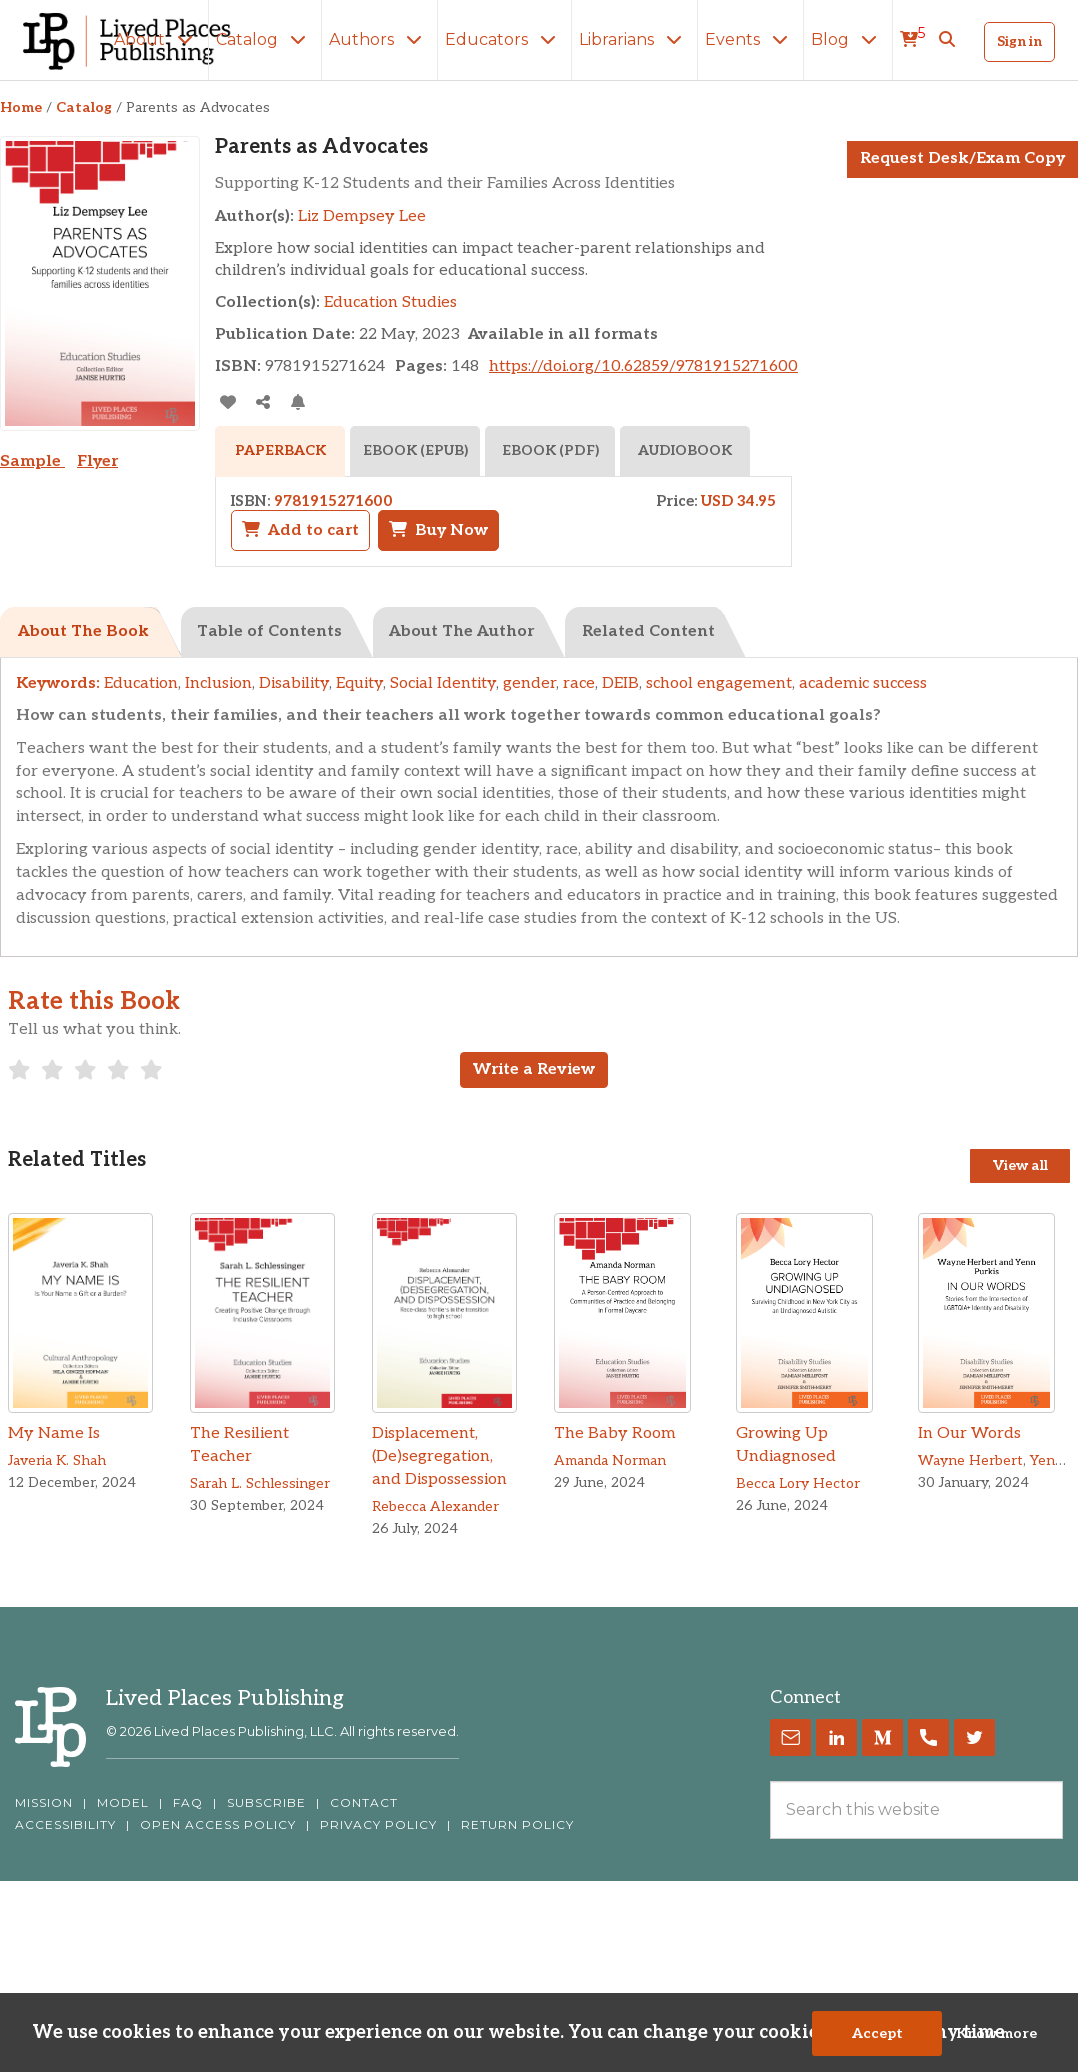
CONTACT (364, 1803)
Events (750, 39)
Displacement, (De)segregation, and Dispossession (439, 1456)
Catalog (265, 39)
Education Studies (390, 302)
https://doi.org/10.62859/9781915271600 (643, 366)
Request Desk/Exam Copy (962, 158)
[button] (947, 40)
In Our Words (969, 1433)
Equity (359, 683)
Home (21, 107)
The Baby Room (615, 1433)
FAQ (188, 1803)
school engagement (719, 683)
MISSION (44, 1803)
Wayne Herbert (970, 1460)
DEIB (620, 683)
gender (529, 683)
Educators (504, 39)
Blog (848, 39)
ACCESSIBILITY (65, 1825)
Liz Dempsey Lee (362, 216)
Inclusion (218, 683)
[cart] (912, 40)
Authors (379, 39)
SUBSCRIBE (266, 1803)
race (579, 683)
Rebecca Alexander (435, 1506)
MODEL (123, 1803)
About (157, 39)
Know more (996, 2033)
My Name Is (54, 1433)
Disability (294, 683)
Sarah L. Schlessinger (260, 1483)
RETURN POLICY (517, 1825)
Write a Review (534, 1069)
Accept (877, 2033)
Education (141, 683)
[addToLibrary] (227, 402)
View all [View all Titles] (1020, 1165)
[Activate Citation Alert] (297, 402)
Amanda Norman (610, 1460)
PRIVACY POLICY (378, 1825)
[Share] (262, 402)
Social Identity (443, 683)
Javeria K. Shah (57, 1460)
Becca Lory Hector (798, 1483)
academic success (863, 683)
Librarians (634, 39)
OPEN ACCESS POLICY (218, 1825)
